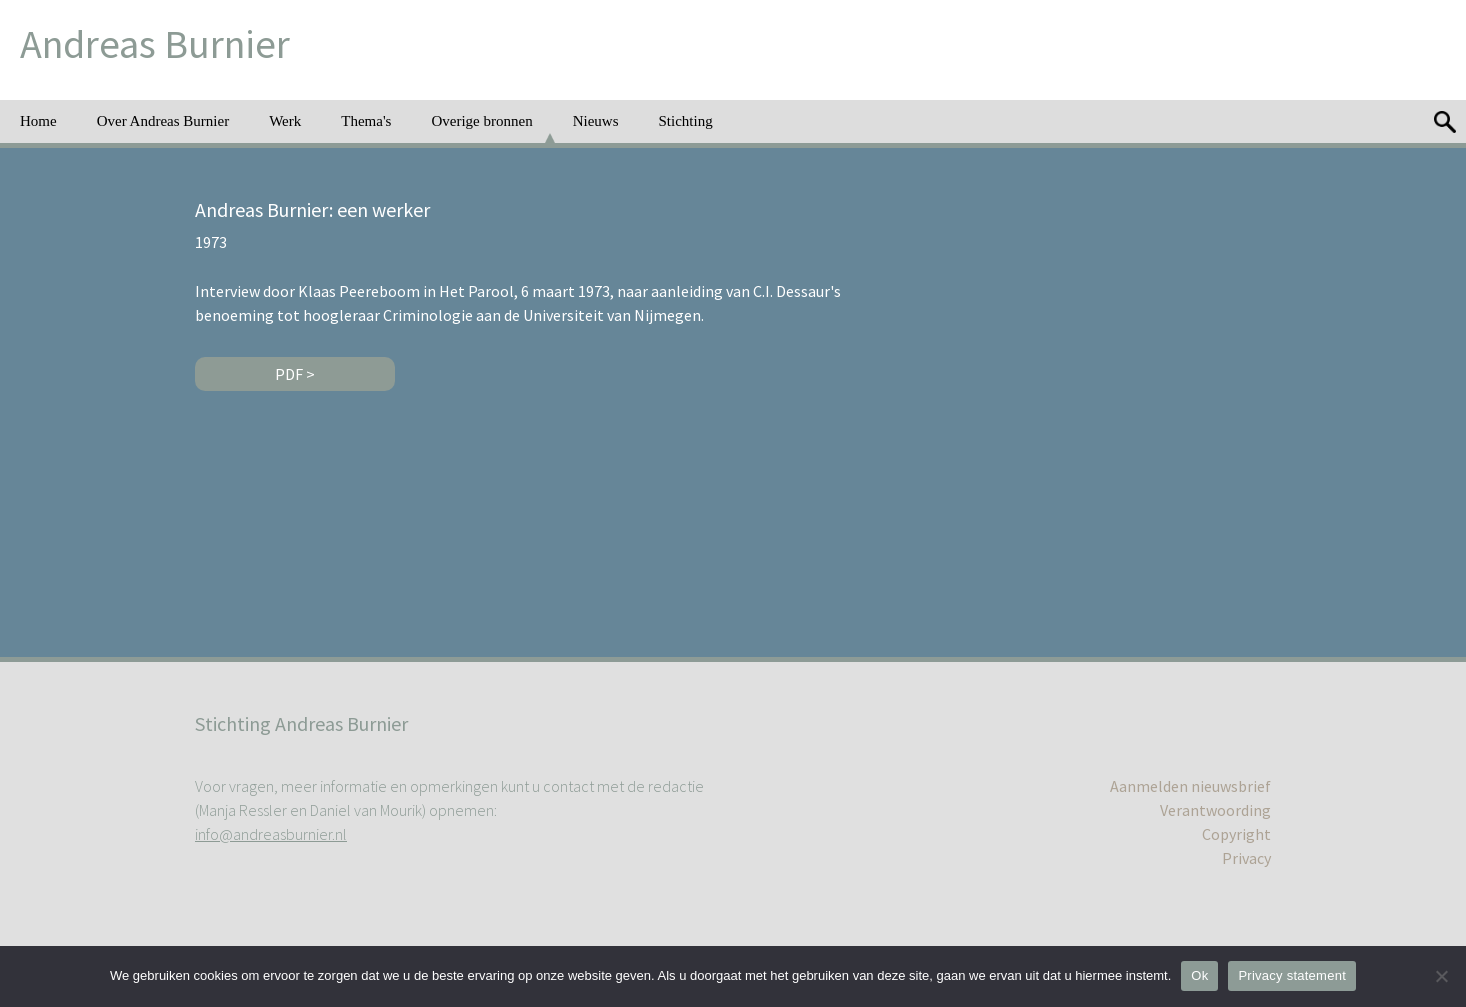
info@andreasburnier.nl (271, 834)
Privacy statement (1292, 975)
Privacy (1246, 858)
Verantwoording (1215, 810)
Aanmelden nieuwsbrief (1190, 786)
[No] (1441, 976)
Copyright (1236, 834)
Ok (1199, 975)
